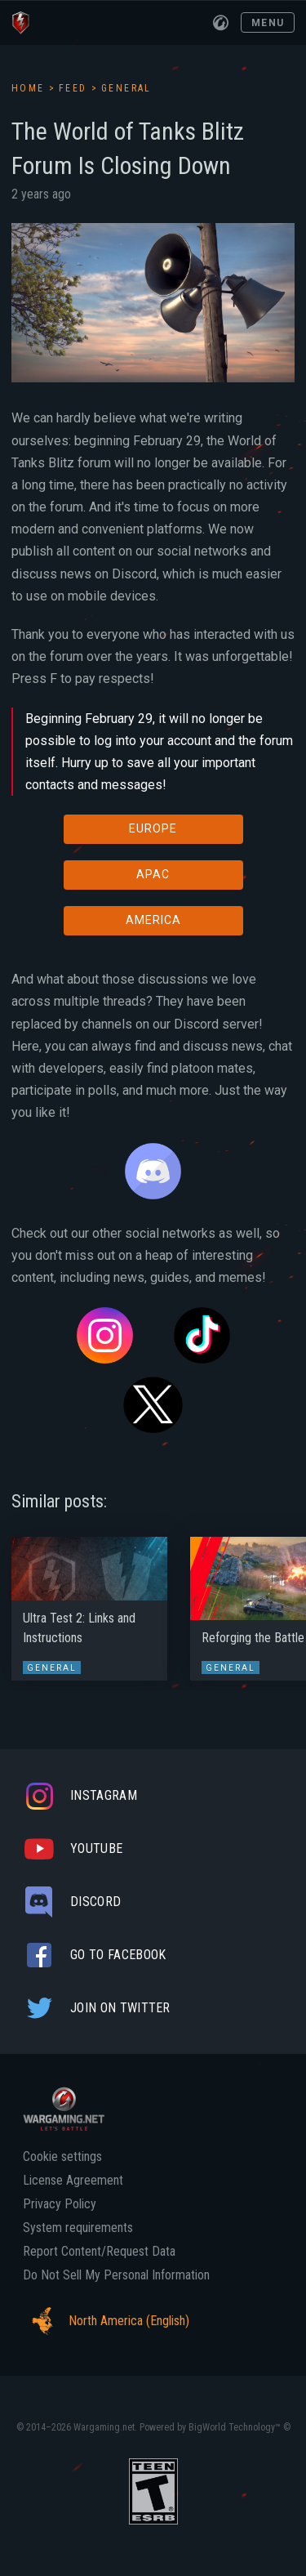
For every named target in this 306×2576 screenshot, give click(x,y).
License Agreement (73, 2180)
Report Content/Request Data (99, 2251)
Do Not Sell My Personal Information (116, 2275)
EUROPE (153, 828)
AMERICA (153, 919)
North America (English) (106, 2321)
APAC (153, 874)
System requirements (78, 2227)
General (126, 88)
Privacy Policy (59, 2204)
